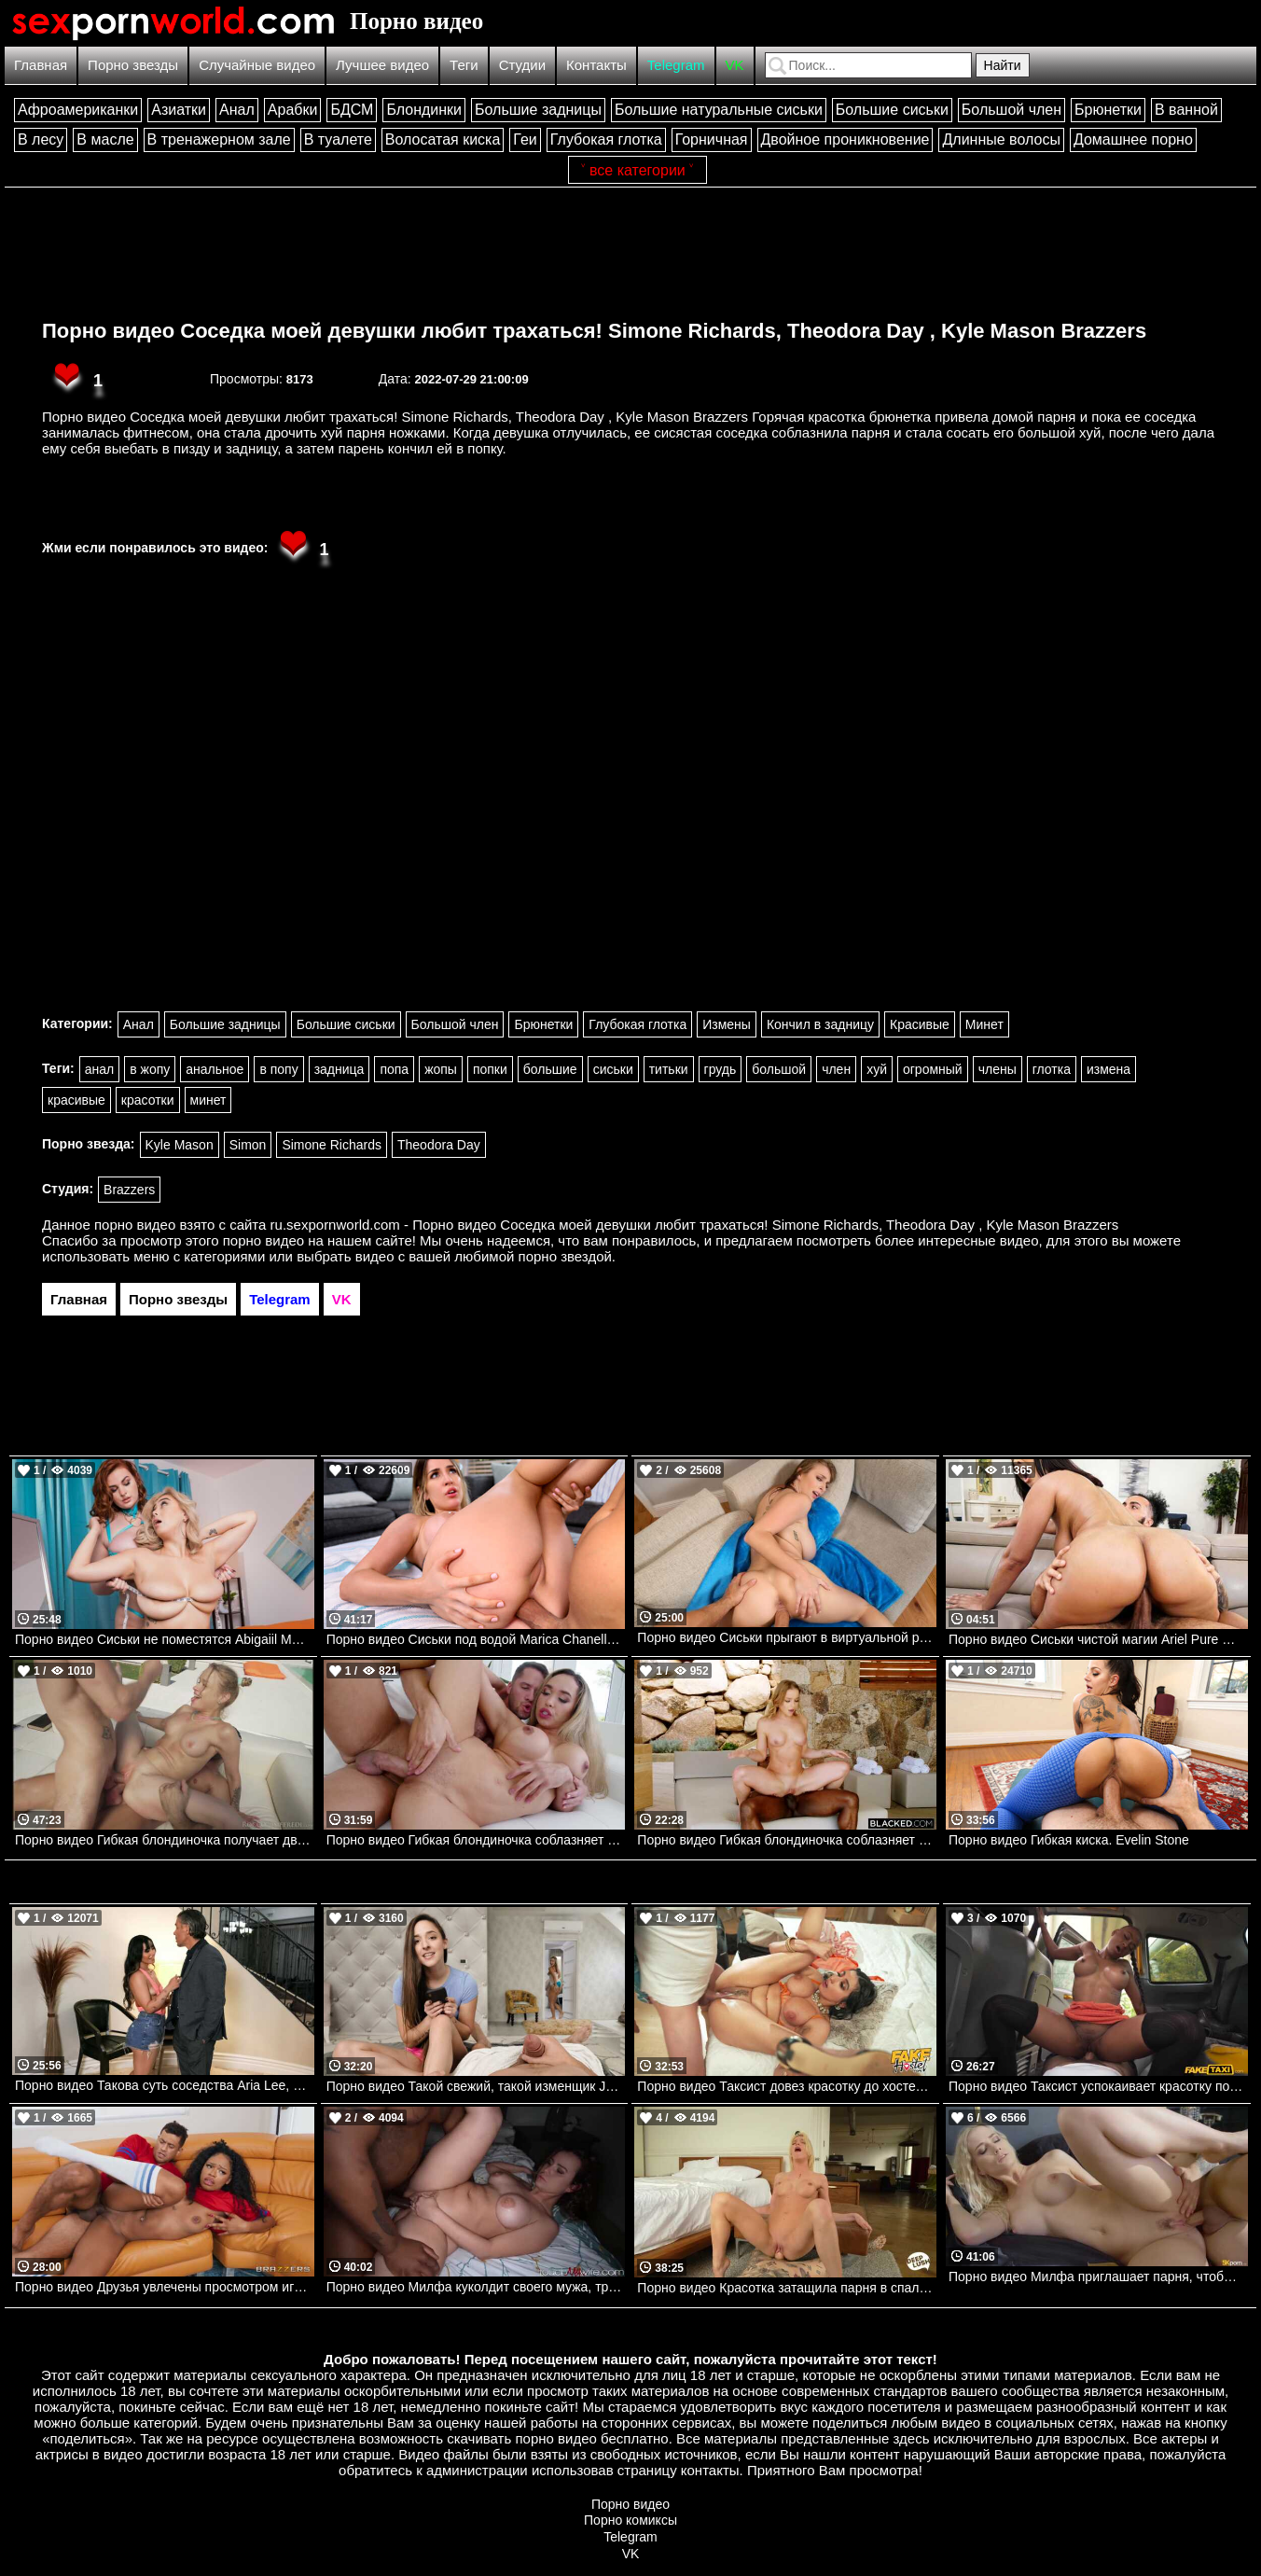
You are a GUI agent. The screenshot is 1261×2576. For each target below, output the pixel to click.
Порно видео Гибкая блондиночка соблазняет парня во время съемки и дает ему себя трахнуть (786, 1839)
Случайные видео (257, 65)
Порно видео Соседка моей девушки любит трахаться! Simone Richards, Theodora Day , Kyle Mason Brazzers (594, 330)
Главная (40, 65)
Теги (464, 65)
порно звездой (565, 1256)
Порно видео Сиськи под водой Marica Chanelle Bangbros (476, 1639)
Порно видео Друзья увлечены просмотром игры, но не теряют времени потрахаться (164, 2286)
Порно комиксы (630, 2520)
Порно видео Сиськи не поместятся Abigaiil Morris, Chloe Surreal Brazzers (164, 1639)
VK (735, 65)
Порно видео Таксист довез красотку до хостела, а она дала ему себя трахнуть (786, 2086)
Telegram (676, 65)
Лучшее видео (382, 65)
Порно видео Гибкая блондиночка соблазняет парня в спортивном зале (476, 1839)
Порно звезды (133, 65)
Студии (522, 65)
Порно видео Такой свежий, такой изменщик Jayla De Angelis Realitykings (476, 2086)
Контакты (596, 65)
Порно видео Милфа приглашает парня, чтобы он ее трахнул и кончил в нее (1098, 2276)
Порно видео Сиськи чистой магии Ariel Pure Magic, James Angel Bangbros (1098, 1639)
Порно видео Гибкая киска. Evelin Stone (1069, 1839)
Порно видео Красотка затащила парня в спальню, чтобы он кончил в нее (786, 2287)
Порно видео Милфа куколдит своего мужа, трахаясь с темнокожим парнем (476, 2286)
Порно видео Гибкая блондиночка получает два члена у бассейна (164, 1839)
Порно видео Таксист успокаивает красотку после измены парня (1098, 2086)
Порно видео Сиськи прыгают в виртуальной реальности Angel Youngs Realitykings (786, 1637)
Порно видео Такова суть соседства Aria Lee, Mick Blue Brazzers (164, 2085)
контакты (710, 2470)
